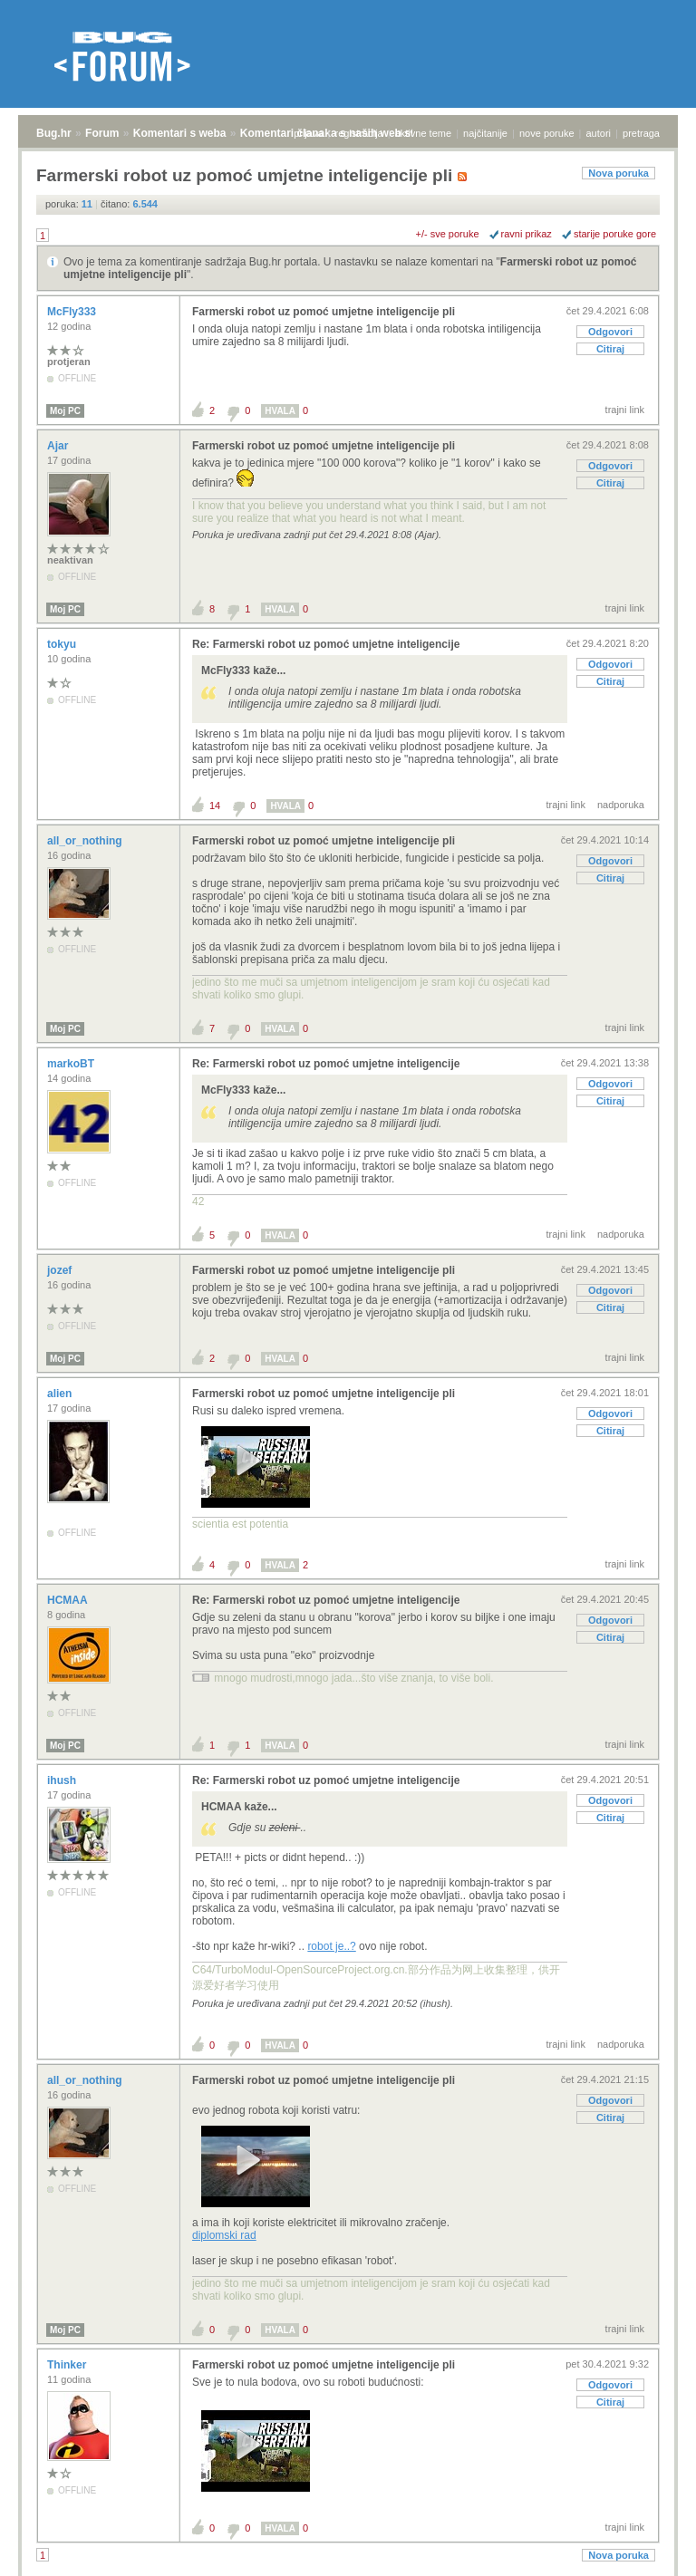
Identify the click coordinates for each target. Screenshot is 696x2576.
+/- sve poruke (447, 233)
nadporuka (620, 804)
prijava (308, 133)
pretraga (641, 133)
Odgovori (610, 331)
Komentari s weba (180, 133)
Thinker (68, 2365)
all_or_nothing (86, 841)
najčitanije (485, 133)
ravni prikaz (526, 233)
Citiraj (610, 348)
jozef (61, 1270)
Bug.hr (54, 133)
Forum (102, 133)
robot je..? (331, 1946)
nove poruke (547, 133)
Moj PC (65, 411)
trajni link (624, 409)
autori (599, 133)
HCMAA (69, 1600)
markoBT (72, 1063)
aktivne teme (423, 133)
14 (214, 805)
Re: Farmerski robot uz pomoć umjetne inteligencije (325, 644)
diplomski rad (224, 2235)
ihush (63, 1780)
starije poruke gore (615, 233)
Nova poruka (618, 173)
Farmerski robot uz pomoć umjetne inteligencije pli (323, 311)
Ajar (59, 445)
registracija (359, 133)
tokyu (63, 644)
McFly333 (73, 311)
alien (61, 1393)
